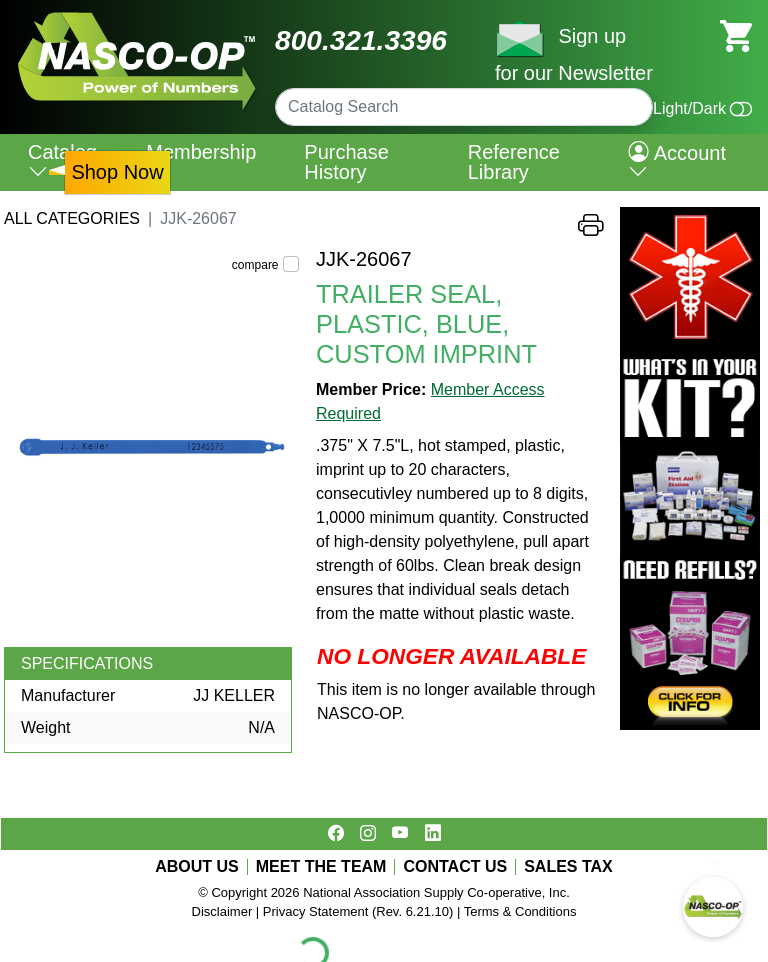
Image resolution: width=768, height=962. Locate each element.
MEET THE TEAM (321, 867)
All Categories (72, 218)
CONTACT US (455, 867)
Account (677, 162)
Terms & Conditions (520, 911)
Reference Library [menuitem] (514, 162)
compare (255, 265)
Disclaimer (222, 911)
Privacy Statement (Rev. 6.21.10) (358, 911)
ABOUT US (197, 867)
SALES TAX (568, 867)
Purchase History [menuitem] (346, 162)
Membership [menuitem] (201, 152)
